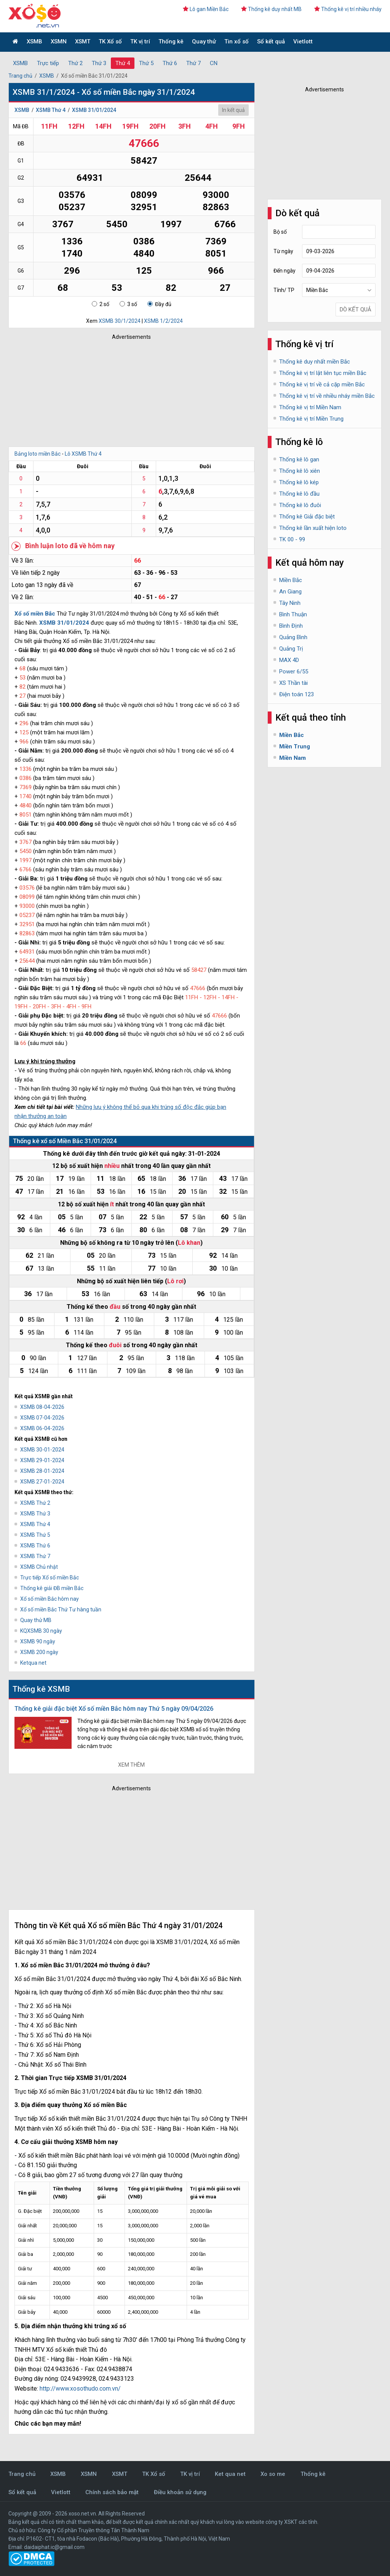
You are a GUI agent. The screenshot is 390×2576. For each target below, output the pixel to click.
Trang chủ (20, 76)
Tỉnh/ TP (283, 290)
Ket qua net (230, 2474)
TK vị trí (140, 41)
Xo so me (273, 2474)
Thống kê (171, 41)
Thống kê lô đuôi (300, 505)
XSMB (34, 41)
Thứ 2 (75, 63)
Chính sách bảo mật (112, 2492)
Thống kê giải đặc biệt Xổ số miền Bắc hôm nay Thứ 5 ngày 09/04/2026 (113, 1708)
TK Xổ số (110, 41)
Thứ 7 (193, 63)
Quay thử (204, 41)
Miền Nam (292, 757)
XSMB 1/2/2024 (163, 321)
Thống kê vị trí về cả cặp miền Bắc (322, 384)
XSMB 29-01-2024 (42, 1460)
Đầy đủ (159, 304)
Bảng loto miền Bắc (37, 454)
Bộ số (280, 232)
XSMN (59, 41)
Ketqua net (33, 1663)
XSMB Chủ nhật (39, 1567)
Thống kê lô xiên (299, 470)
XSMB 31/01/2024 (94, 110)
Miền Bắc (290, 580)
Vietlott (303, 41)
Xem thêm (131, 1765)
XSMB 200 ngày (39, 1652)
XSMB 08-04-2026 (42, 1407)
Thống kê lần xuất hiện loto (313, 528)
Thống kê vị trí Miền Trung (311, 418)
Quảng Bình (293, 637)
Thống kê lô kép (299, 482)
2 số (100, 304)
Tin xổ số (236, 41)
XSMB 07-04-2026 (42, 1418)
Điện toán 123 (296, 694)
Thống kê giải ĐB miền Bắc (51, 1588)
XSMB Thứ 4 (51, 110)
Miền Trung (294, 746)
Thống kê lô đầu (299, 493)
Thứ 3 (99, 63)
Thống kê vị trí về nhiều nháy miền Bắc (327, 395)
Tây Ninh (289, 603)
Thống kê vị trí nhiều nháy (348, 9)
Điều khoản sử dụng (180, 2492)
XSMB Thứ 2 (35, 1503)
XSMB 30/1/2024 (120, 321)
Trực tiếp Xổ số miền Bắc (49, 1577)
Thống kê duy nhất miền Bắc (314, 361)
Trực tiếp (48, 63)
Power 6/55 (293, 671)
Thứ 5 (146, 63)
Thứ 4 (122, 63)
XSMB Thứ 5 (35, 1535)
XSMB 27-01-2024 (42, 1482)
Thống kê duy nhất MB (271, 9)
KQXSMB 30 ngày (41, 1631)
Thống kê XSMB (41, 1689)
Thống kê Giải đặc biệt (307, 516)
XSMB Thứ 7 (35, 1556)
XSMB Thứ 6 (35, 1545)
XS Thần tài (293, 682)
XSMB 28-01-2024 (42, 1471)
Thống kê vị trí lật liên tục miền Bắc (322, 373)
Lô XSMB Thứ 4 (83, 454)
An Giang (290, 591)
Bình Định (291, 625)
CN (213, 63)
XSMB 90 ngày (37, 1641)
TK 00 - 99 (292, 539)
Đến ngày (284, 271)
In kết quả (233, 110)
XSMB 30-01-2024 (42, 1450)
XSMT (82, 41)
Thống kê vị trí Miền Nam (310, 407)
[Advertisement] (120, 391)
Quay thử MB (35, 1620)
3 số (128, 304)
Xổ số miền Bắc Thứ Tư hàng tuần (60, 1609)
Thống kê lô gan (299, 459)
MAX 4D (289, 660)
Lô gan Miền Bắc (206, 9)
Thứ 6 (170, 63)
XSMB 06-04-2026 (42, 1428)
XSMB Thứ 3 (35, 1514)
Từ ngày (283, 251)
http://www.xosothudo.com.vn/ (80, 2388)
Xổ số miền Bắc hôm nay (49, 1599)
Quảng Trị (291, 648)
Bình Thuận (293, 614)
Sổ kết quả (271, 41)
